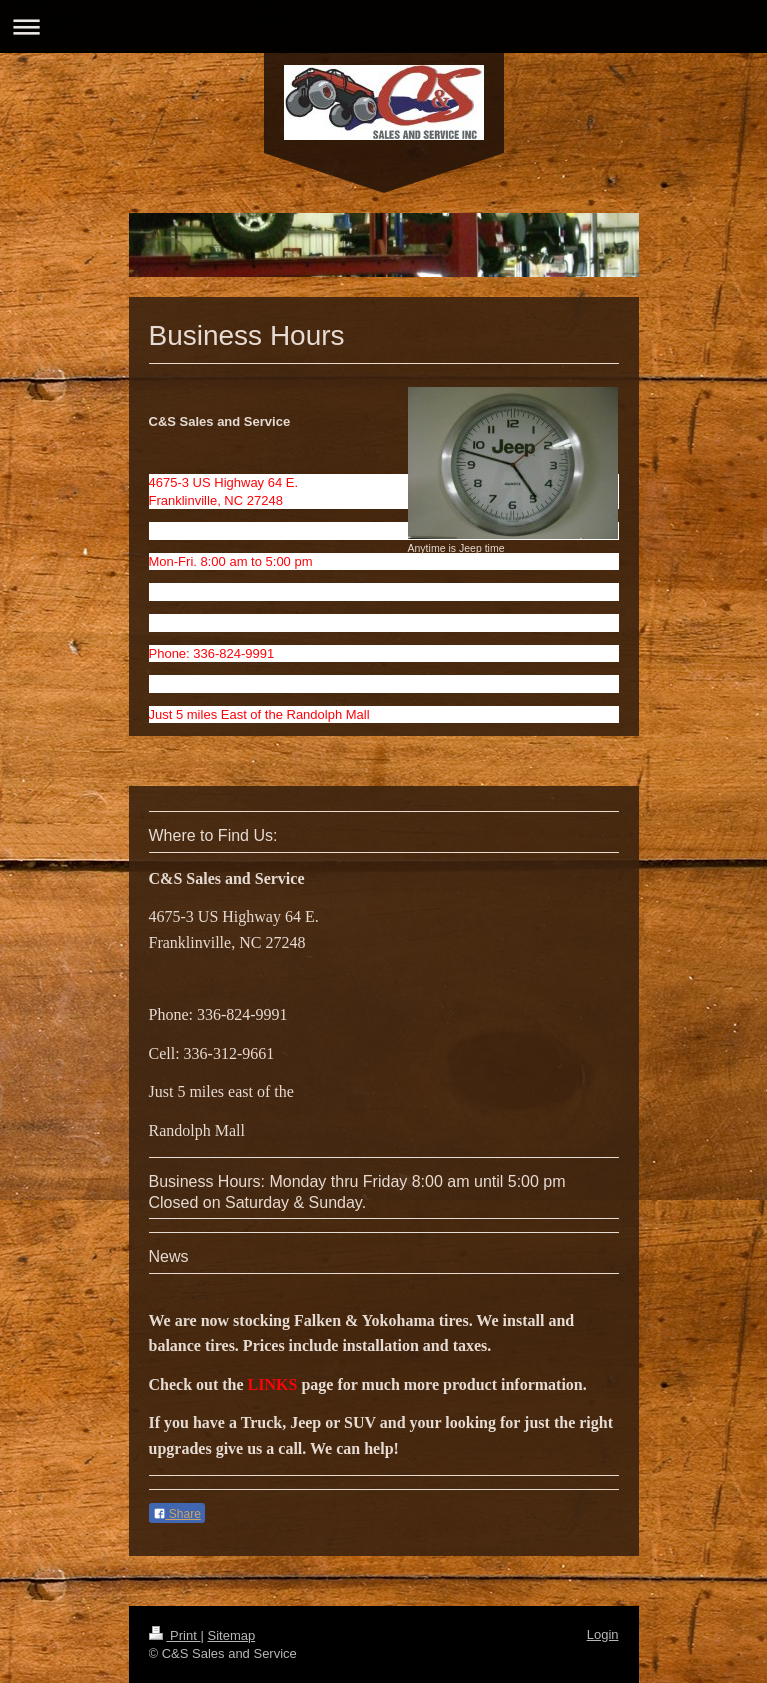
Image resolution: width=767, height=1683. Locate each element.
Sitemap (231, 1635)
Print (175, 1635)
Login (603, 1634)
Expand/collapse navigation (383, 26)
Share (177, 1514)
